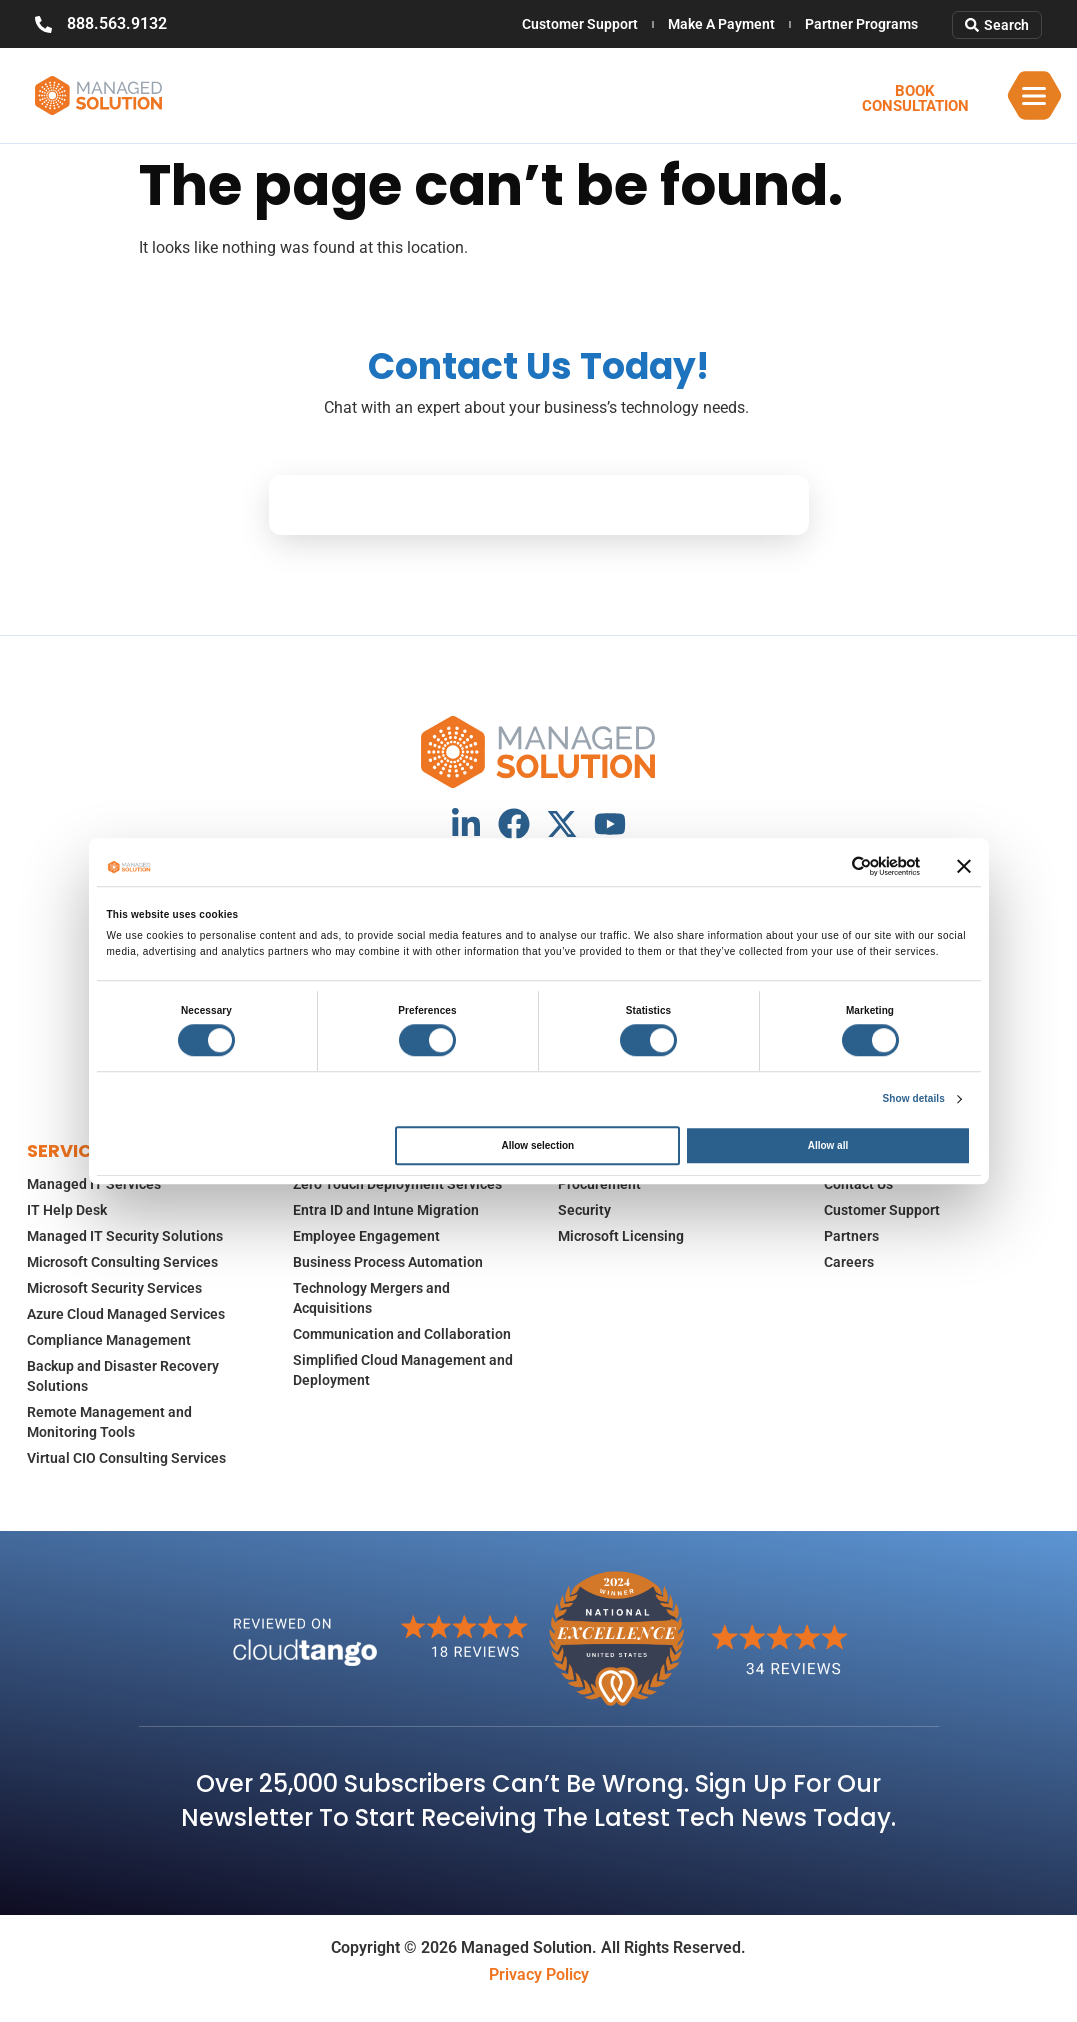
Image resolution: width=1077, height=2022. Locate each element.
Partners (851, 1236)
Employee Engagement (366, 1236)
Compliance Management (109, 1340)
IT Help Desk (67, 1210)
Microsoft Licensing (621, 1236)
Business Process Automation (388, 1262)
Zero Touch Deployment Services (397, 1184)
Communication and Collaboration (402, 1334)
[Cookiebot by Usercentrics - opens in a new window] (832, 866)
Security (584, 1210)
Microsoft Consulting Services (122, 1262)
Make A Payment (721, 24)
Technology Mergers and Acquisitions (371, 1298)
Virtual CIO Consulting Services (126, 1458)
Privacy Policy (539, 1974)
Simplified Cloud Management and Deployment (403, 1370)
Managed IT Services (94, 1184)
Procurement (599, 1184)
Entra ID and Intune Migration (386, 1210)
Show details (914, 1098)
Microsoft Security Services (114, 1288)
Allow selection (537, 1145)
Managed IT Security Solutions (125, 1236)
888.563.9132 (117, 23)
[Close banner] (964, 866)
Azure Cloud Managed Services (126, 1314)
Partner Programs (861, 24)
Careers (849, 1262)
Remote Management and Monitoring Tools (109, 1422)
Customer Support (580, 24)
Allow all (828, 1145)
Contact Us (858, 1184)
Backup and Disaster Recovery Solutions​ (123, 1376)
